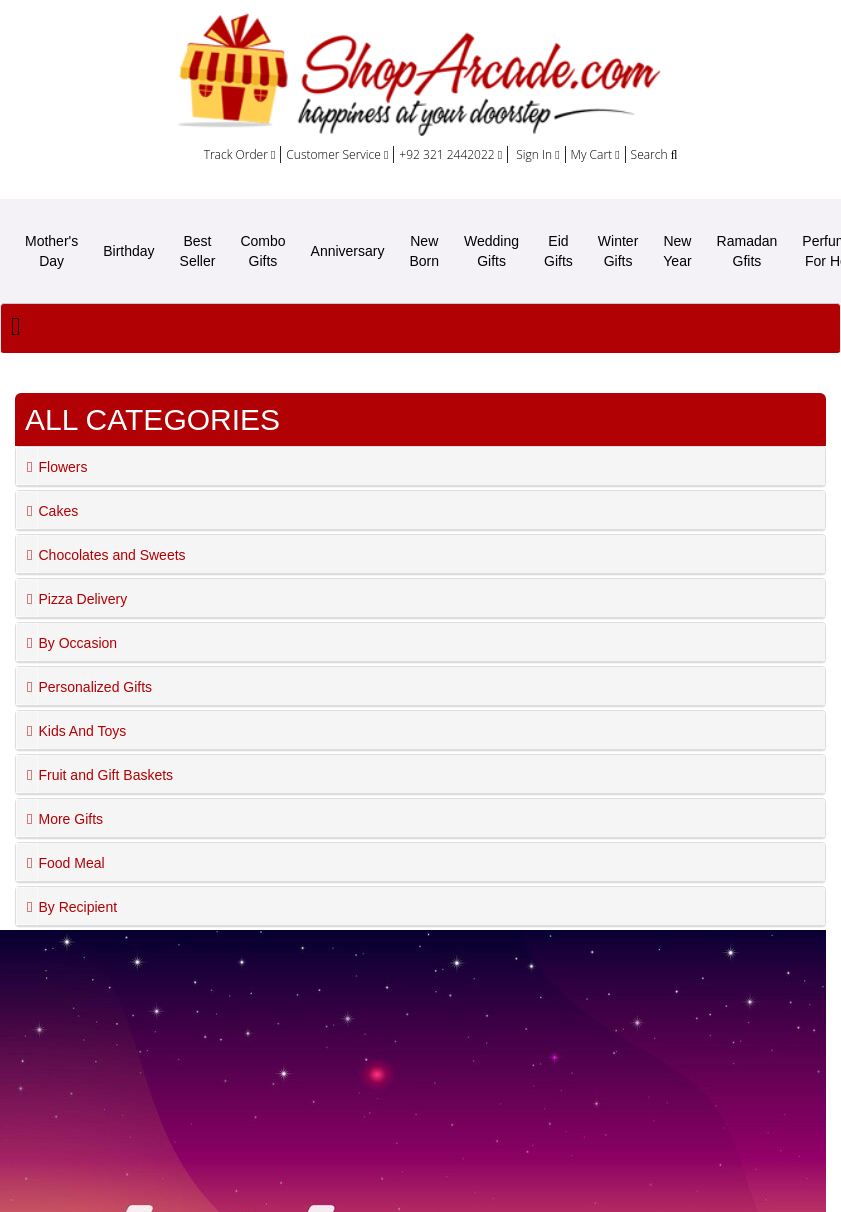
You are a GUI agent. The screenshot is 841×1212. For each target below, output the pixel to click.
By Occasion (77, 643)
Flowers (62, 467)
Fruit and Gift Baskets (105, 775)
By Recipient (77, 907)
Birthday (128, 251)
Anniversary (348, 251)
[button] (27, 466)
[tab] (420, 466)
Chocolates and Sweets (111, 555)
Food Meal (71, 863)
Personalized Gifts (95, 687)
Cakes (58, 511)
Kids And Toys (82, 731)
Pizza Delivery (82, 599)
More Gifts (70, 819)
